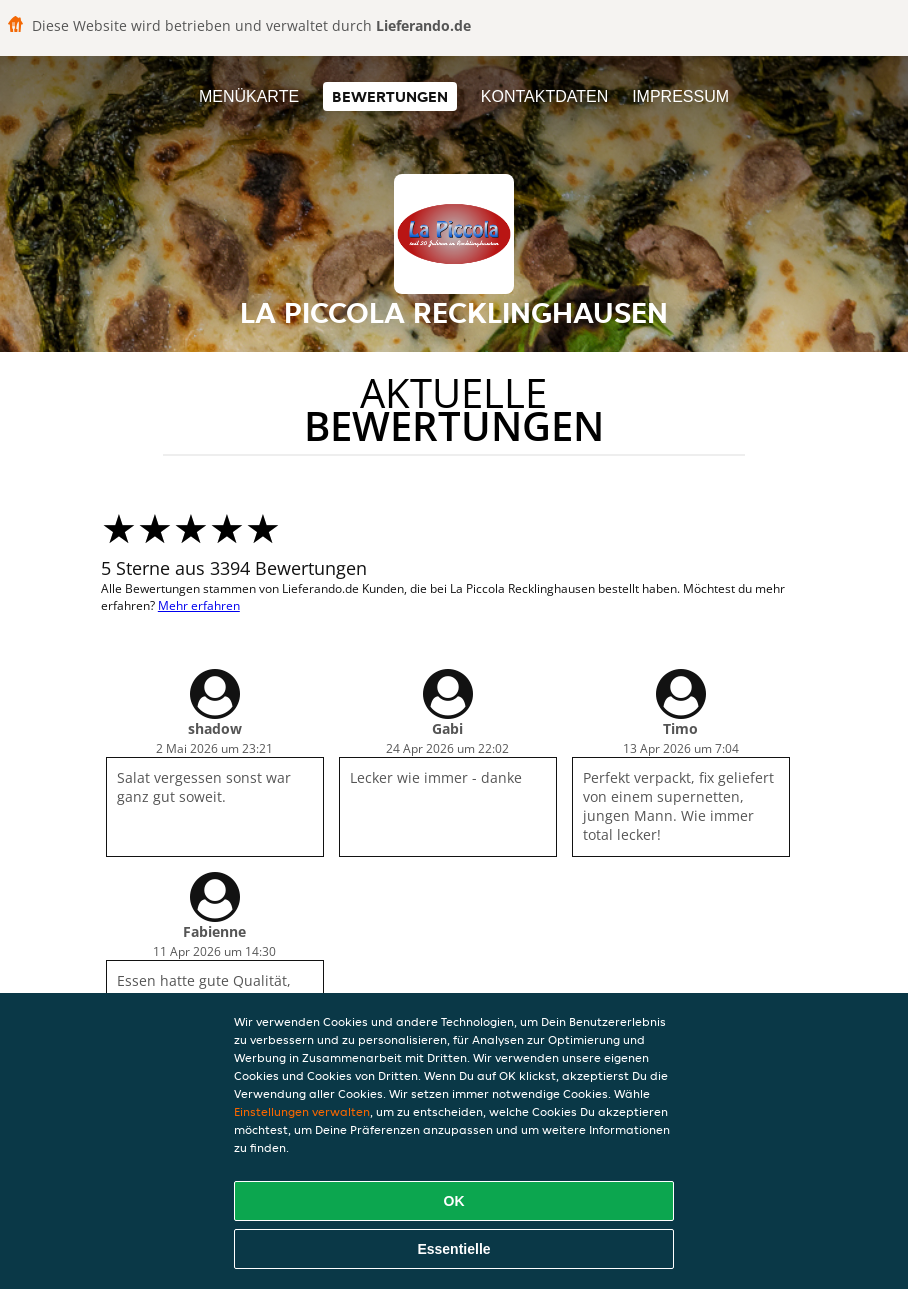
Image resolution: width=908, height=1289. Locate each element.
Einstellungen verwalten (302, 1111)
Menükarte (249, 96)
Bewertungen (390, 96)
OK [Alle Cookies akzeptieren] (454, 1201)
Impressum (680, 96)
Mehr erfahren (199, 605)
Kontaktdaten (544, 96)
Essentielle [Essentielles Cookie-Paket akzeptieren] (453, 1249)
